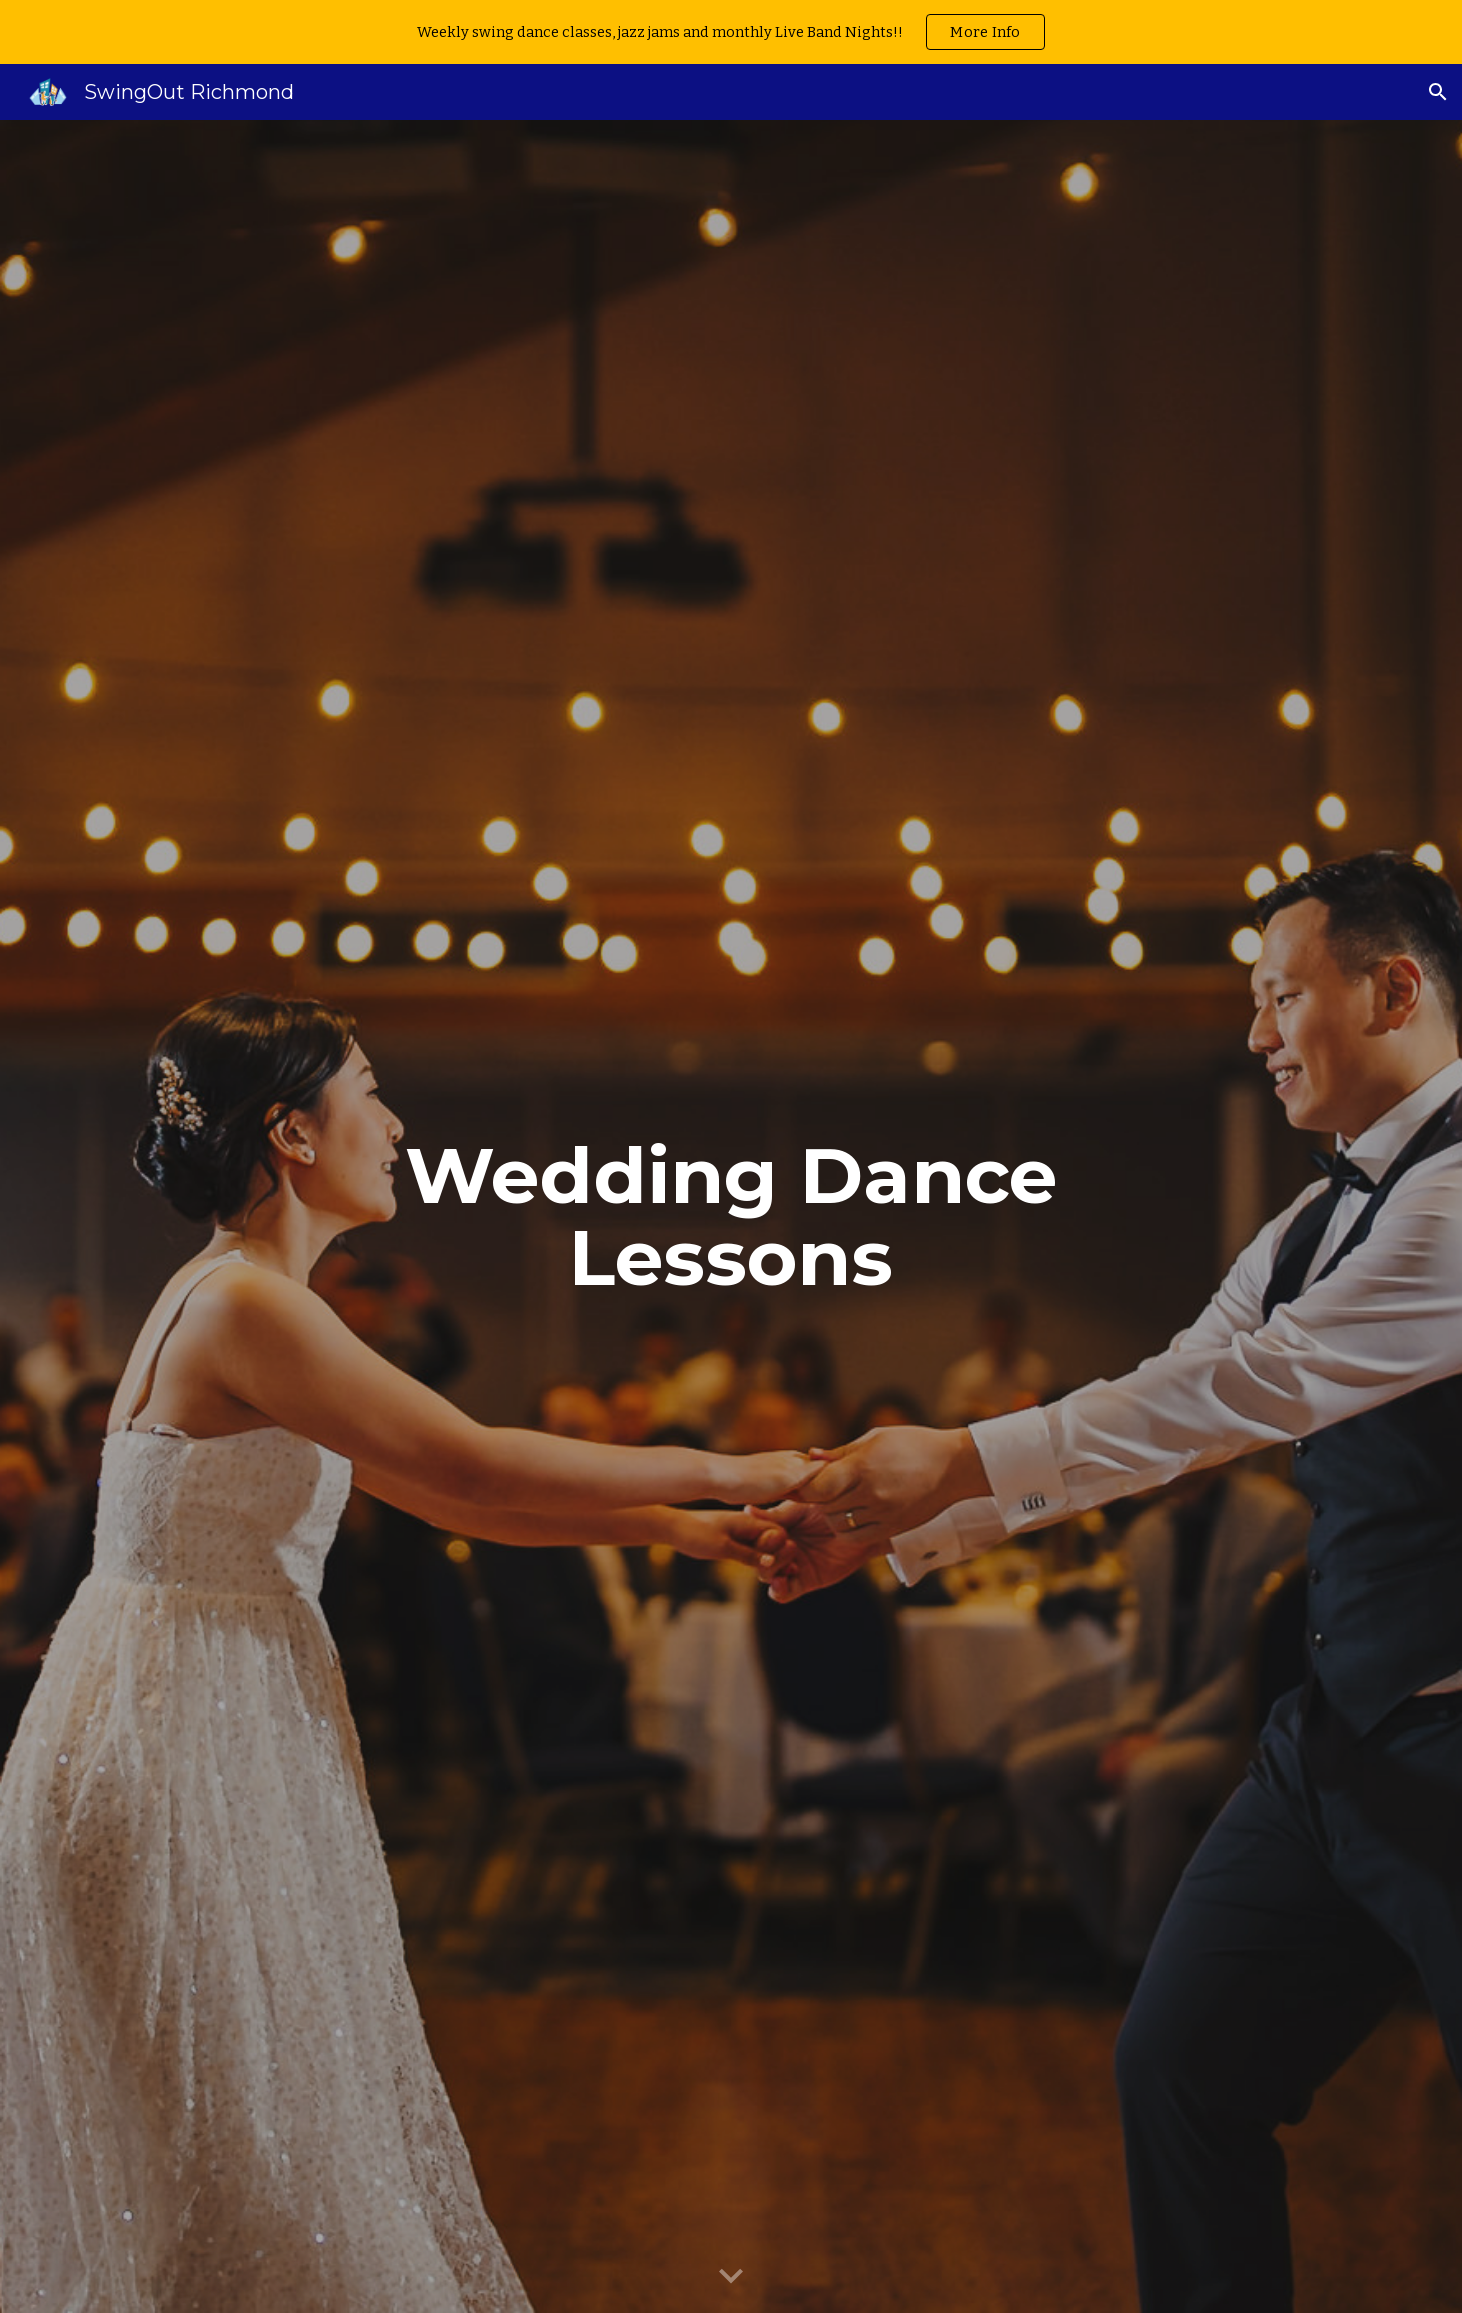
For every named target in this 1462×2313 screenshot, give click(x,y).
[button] (1438, 92)
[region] (731, 32)
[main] (731, 1217)
